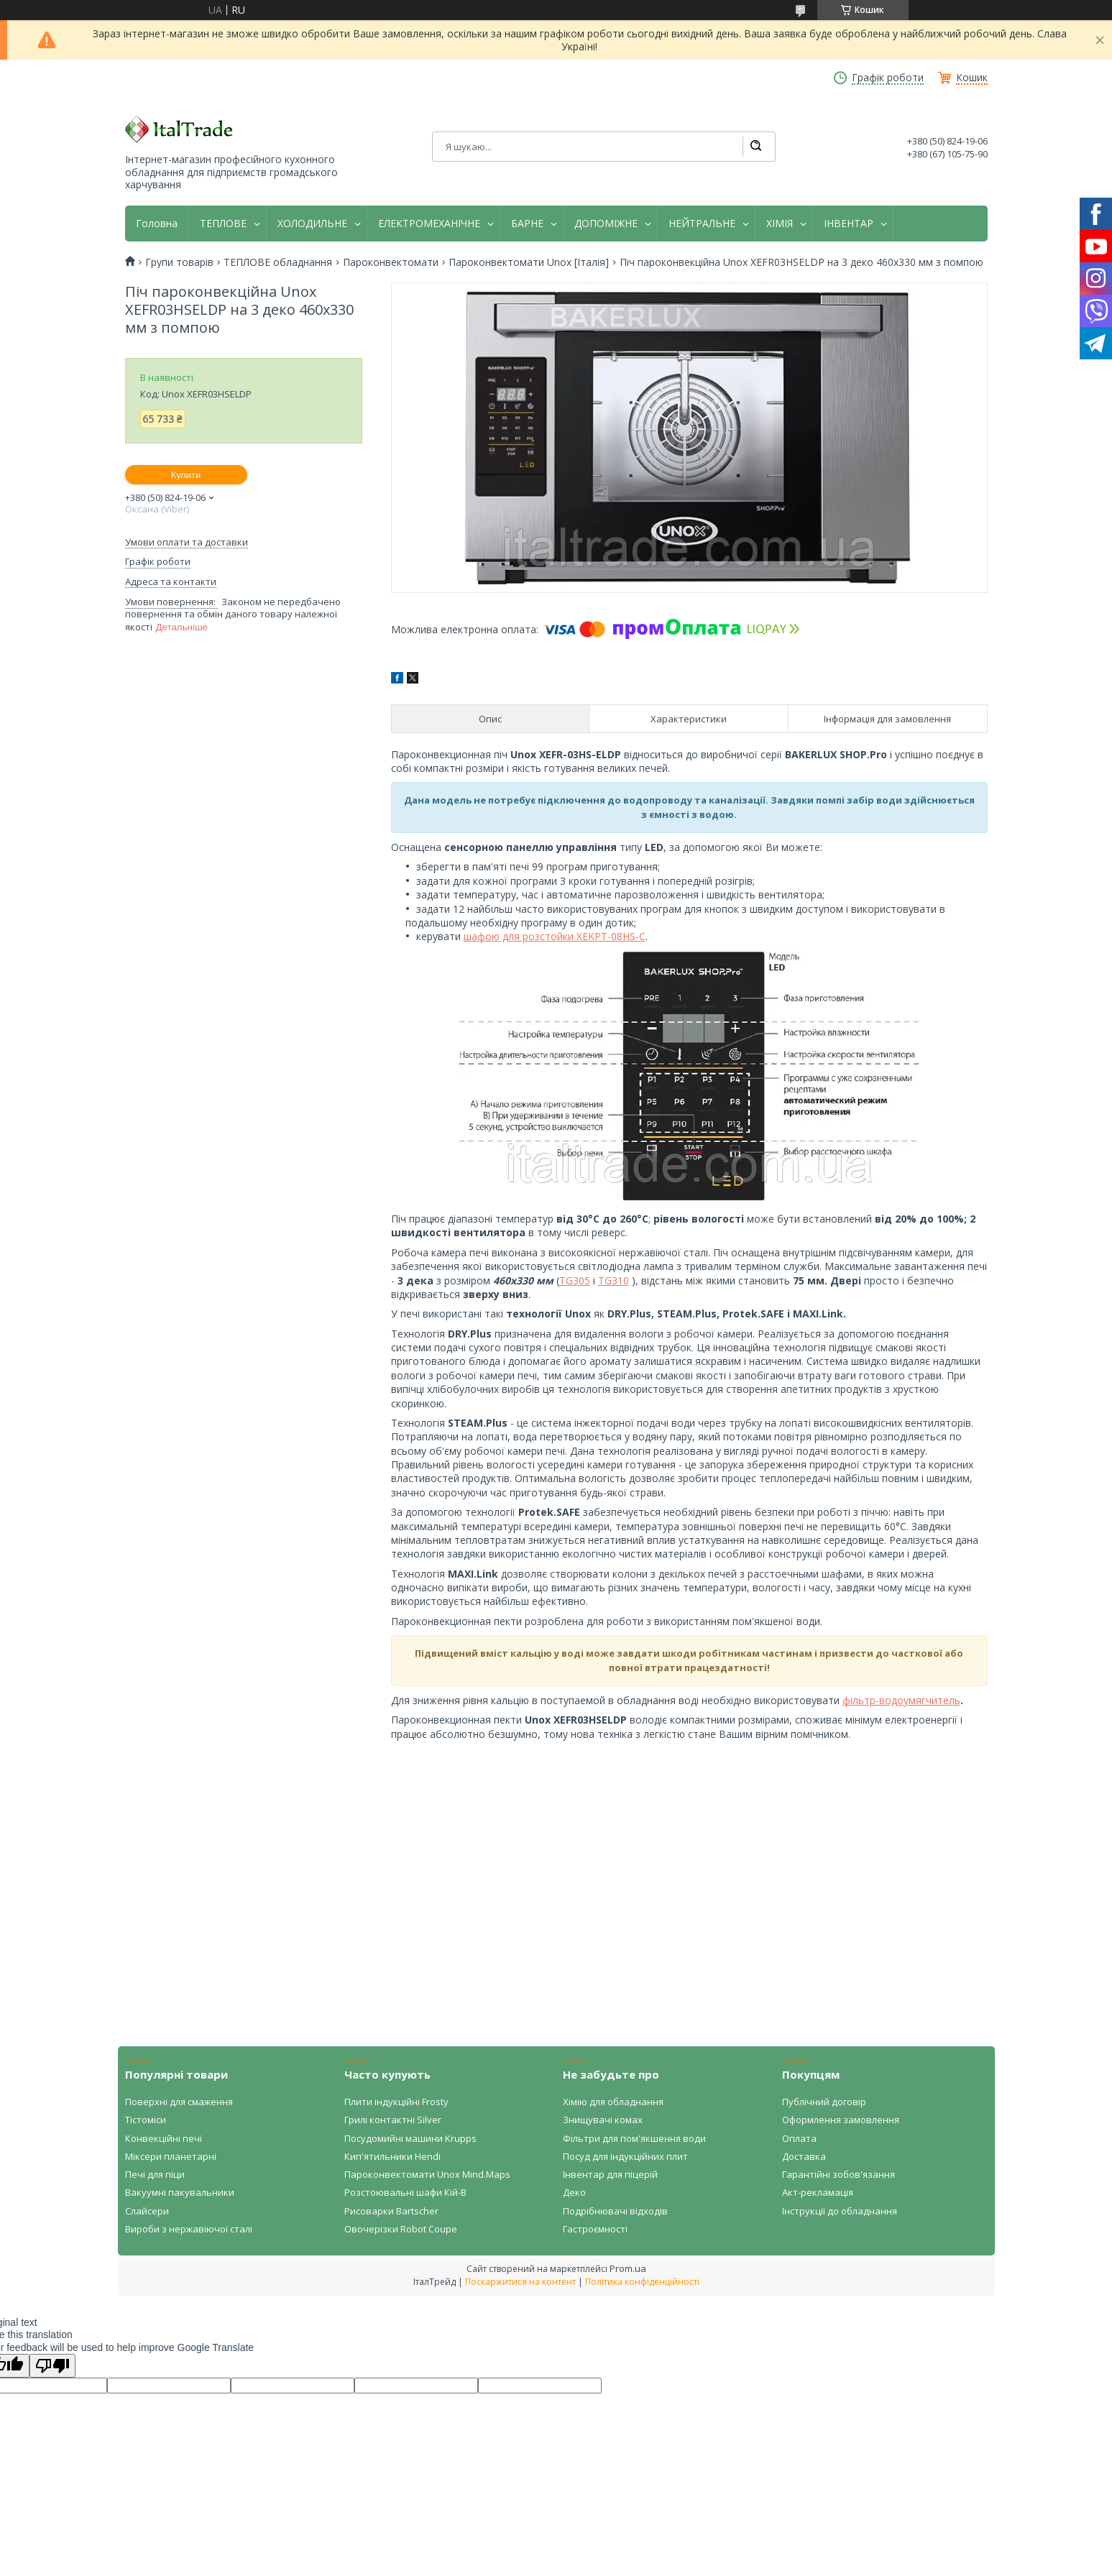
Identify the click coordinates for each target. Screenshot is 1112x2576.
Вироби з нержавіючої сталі (188, 2228)
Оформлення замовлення (840, 2119)
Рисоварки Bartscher (391, 2210)
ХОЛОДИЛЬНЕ (312, 223)
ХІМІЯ (779, 223)
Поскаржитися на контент (520, 2282)
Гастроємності (595, 2228)
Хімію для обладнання (613, 2101)
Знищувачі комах (603, 2119)
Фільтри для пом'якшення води (634, 2138)
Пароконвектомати (390, 262)
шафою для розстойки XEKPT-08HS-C (554, 936)
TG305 (574, 1280)
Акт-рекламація (817, 2192)
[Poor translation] (52, 2366)
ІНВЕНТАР (848, 223)
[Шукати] (755, 147)
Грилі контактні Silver (392, 2119)
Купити (186, 474)
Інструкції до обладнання (839, 2210)
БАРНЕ (527, 223)
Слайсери (147, 2210)
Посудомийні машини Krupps (410, 2138)
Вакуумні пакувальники (179, 2192)
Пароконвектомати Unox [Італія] (529, 262)
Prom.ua (628, 2268)
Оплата (799, 2138)
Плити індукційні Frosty (396, 2101)
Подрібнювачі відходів (615, 2210)
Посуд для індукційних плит (625, 2156)
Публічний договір (824, 2101)
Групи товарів (179, 262)
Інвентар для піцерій (610, 2174)
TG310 (613, 1280)
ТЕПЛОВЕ (223, 223)
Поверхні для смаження (179, 2101)
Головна (157, 223)
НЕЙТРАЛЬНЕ (701, 223)
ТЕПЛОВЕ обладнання (278, 262)
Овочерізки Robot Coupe (400, 2228)
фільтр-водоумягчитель (901, 1700)
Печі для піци (155, 2174)
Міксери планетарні (170, 2156)
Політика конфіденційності (642, 2282)
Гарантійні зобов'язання (838, 2174)
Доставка (804, 2156)
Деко (574, 2192)
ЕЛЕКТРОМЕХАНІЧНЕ (429, 223)
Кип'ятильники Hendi (392, 2156)
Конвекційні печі (163, 2138)
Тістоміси (145, 2119)
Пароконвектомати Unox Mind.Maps (427, 2174)
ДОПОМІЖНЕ (606, 223)
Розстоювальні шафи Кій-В (405, 2192)
